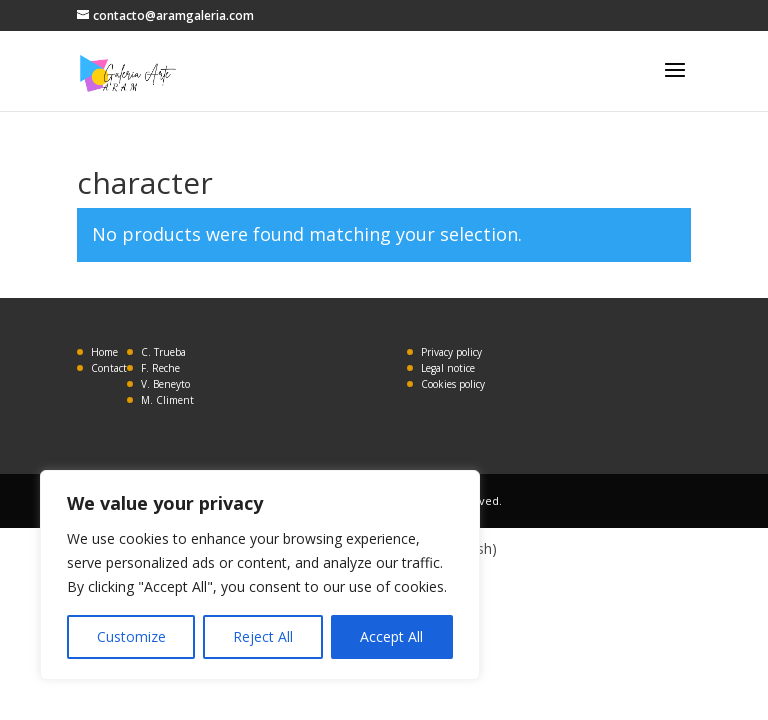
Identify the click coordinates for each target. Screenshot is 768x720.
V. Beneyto (165, 384)
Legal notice (448, 368)
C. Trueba (163, 352)
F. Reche (160, 368)
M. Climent (167, 400)
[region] (260, 575)
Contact (109, 368)
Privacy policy (451, 352)
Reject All (263, 636)
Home (104, 352)
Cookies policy (453, 384)
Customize (131, 636)
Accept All (391, 636)
